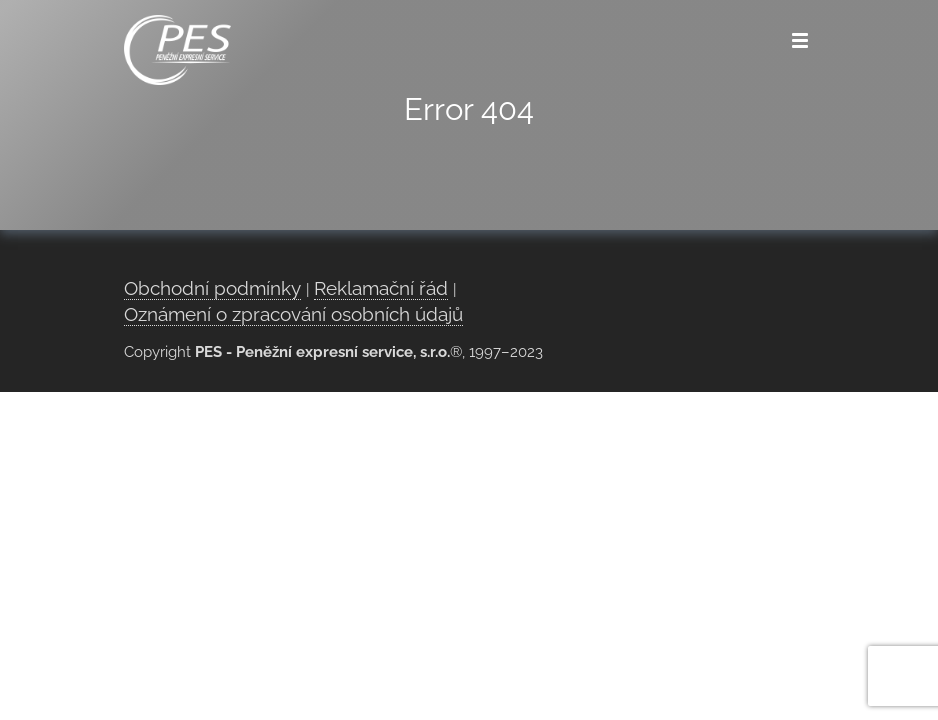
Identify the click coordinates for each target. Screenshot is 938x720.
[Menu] (800, 40)
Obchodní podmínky (212, 288)
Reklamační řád (381, 288)
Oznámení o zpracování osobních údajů (293, 314)
